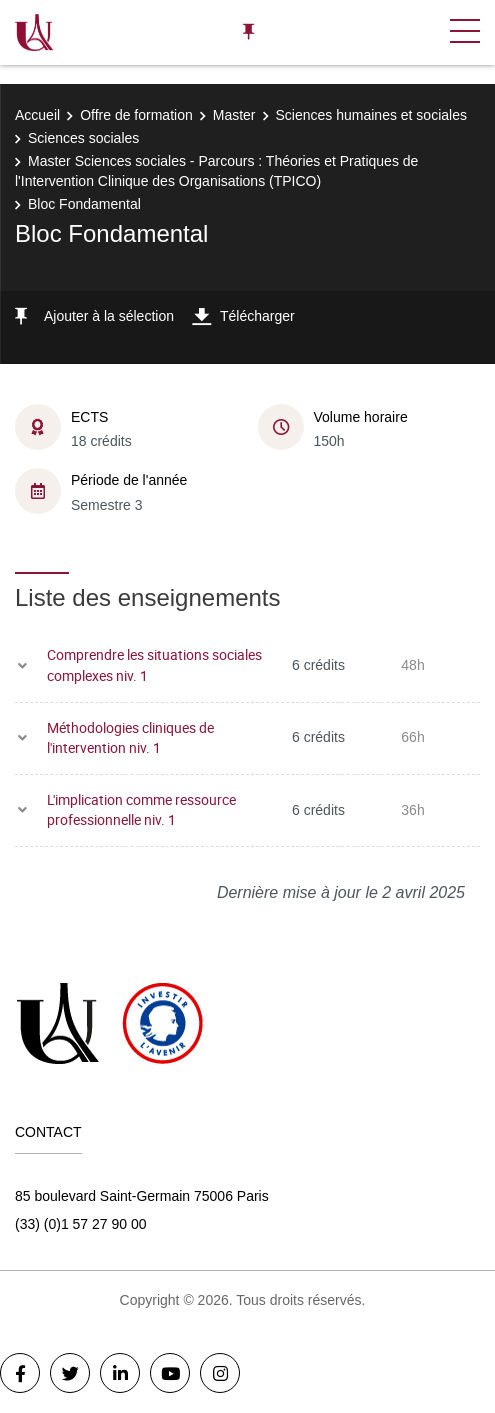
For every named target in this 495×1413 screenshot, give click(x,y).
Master (234, 115)
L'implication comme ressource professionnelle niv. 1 (141, 810)
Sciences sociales (83, 138)
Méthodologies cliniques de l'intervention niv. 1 (130, 738)
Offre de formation (136, 115)
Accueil (37, 115)
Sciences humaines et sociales (371, 115)
